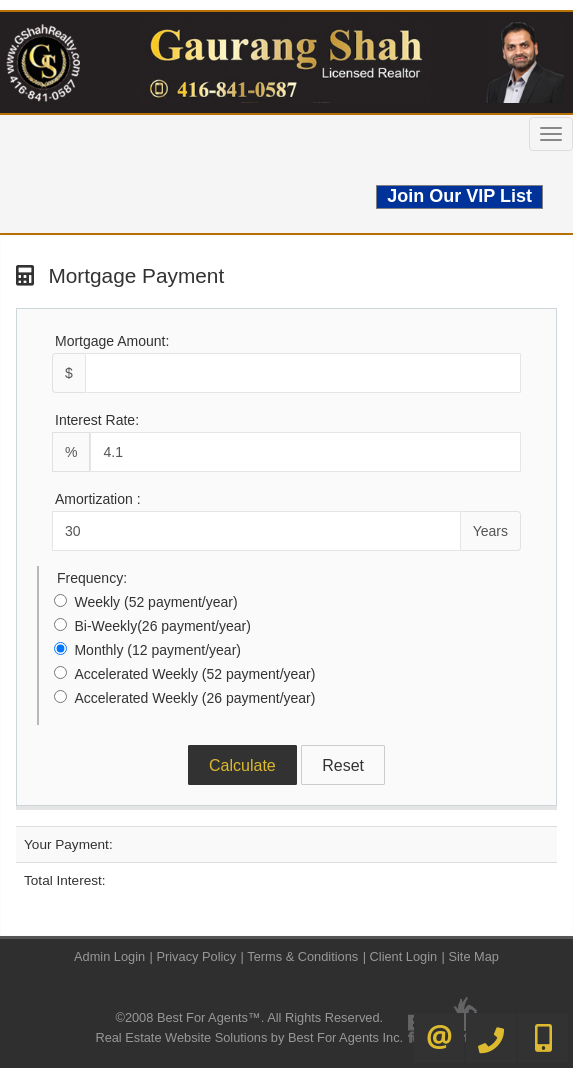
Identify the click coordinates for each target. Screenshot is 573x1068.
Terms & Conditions (302, 956)
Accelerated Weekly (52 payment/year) (194, 674)
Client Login (404, 956)
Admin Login (109, 956)
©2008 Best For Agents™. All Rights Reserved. (249, 1017)
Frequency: (92, 578)
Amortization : (98, 499)
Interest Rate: (97, 420)
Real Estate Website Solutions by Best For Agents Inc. (249, 1037)
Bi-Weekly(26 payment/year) (162, 626)
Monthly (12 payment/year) (157, 650)
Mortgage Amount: (112, 341)
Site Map (473, 956)
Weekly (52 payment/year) (155, 602)
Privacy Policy (196, 956)
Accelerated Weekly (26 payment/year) (194, 698)
